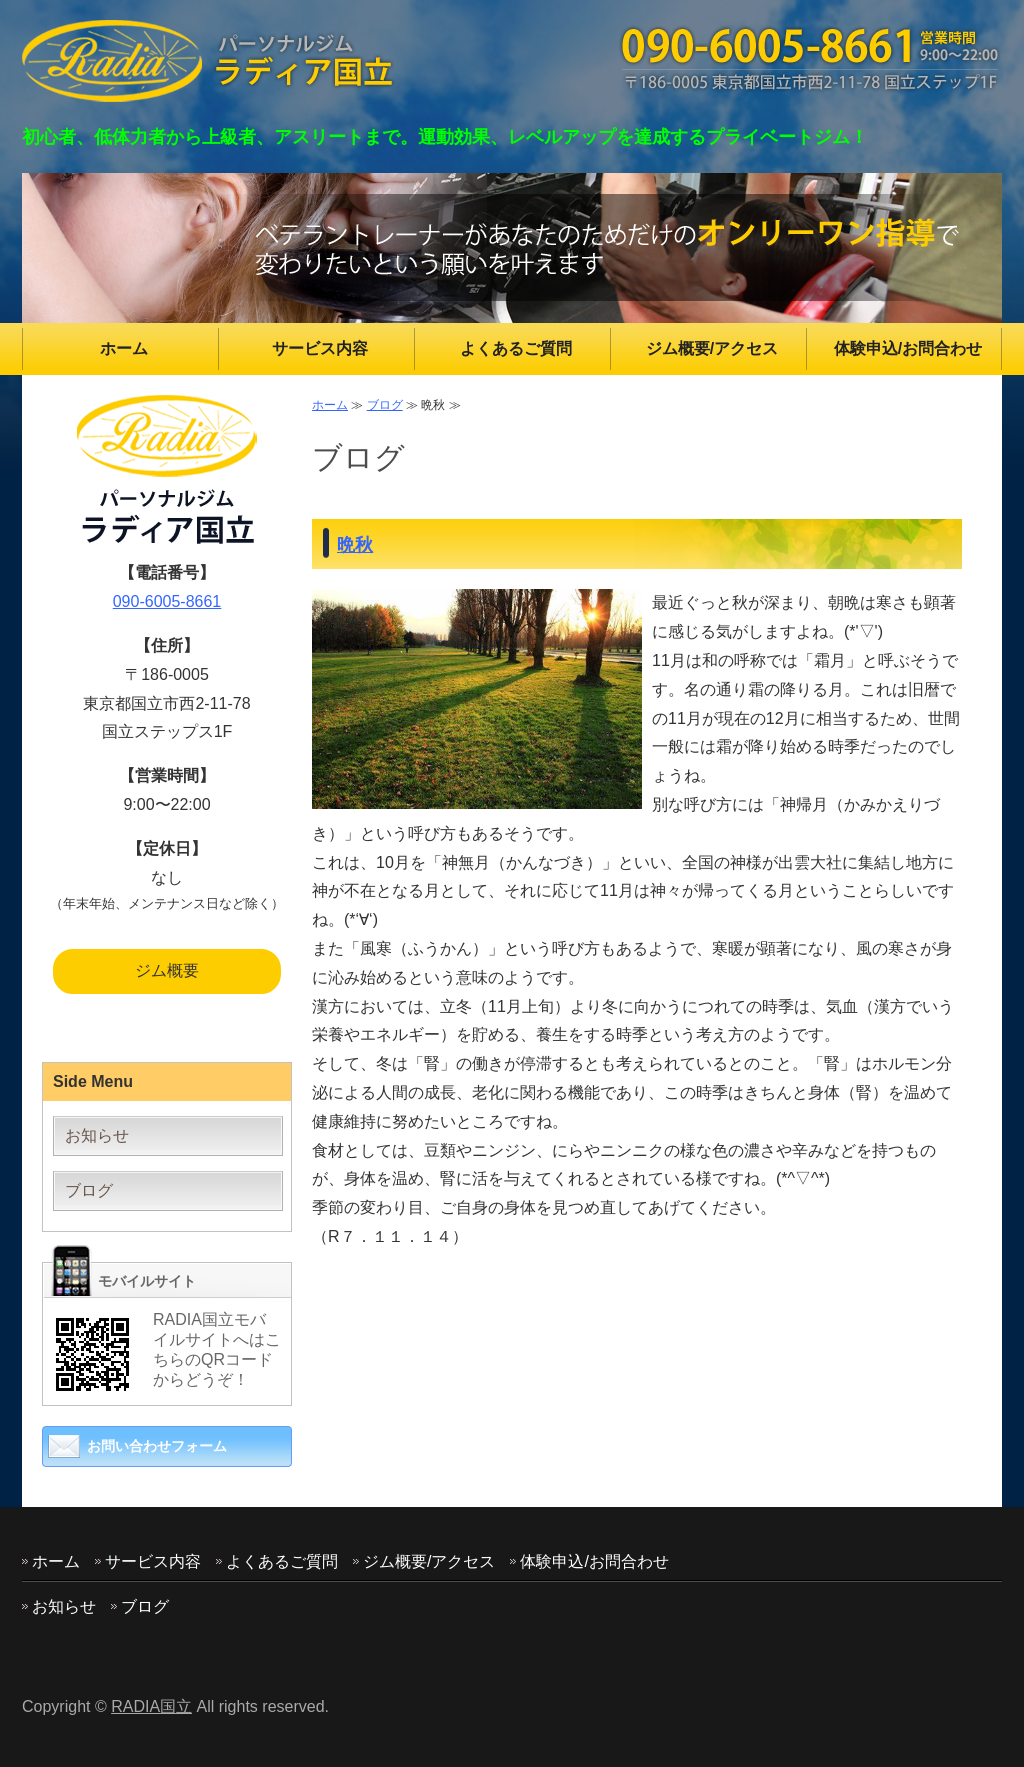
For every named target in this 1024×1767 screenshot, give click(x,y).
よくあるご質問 (516, 348)
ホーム (124, 348)
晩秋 (355, 545)
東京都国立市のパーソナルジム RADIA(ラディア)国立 (209, 61)
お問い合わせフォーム (157, 1446)
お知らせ (97, 1135)
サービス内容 (320, 348)
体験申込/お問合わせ (908, 348)
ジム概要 (167, 970)
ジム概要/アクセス (712, 348)
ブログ (385, 405)
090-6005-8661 (167, 601)
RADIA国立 (151, 1706)
